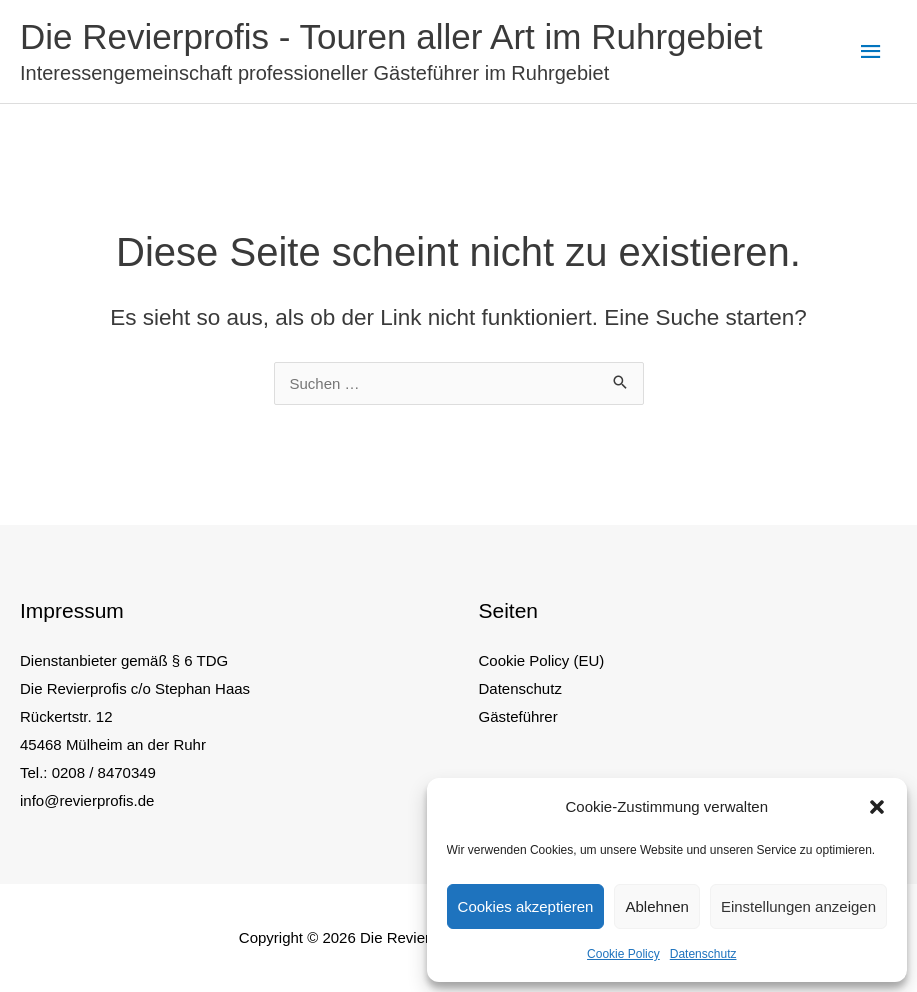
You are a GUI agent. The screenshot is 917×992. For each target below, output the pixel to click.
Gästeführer (518, 716)
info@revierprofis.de (87, 800)
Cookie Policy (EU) (542, 660)
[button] (877, 807)
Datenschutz (703, 954)
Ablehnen (656, 906)
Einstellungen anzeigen (798, 906)
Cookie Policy (623, 954)
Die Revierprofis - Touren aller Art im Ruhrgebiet (391, 36)
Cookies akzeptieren (526, 906)
